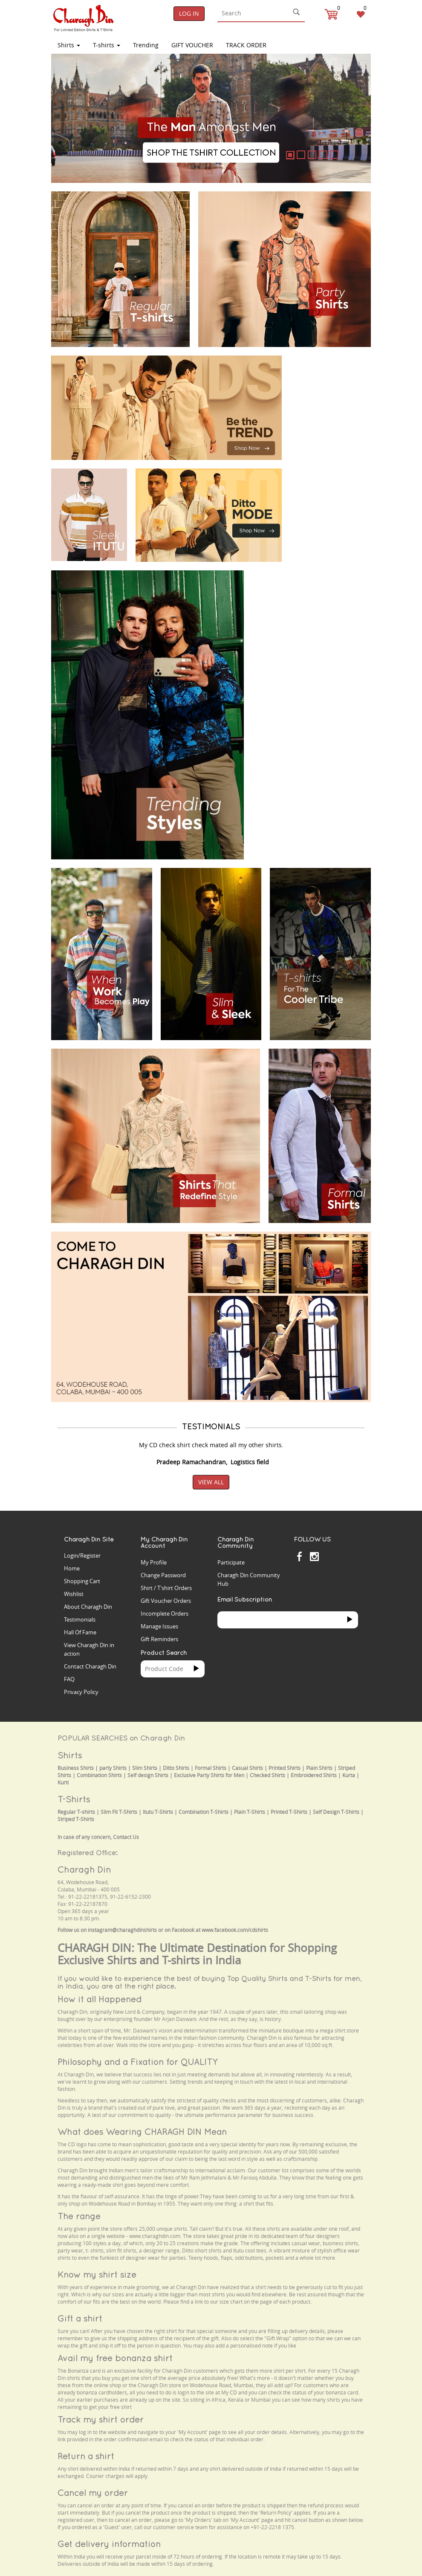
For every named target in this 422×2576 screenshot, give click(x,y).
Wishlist (74, 1594)
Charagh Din (84, 1869)
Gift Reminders (159, 1639)
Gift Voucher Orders (166, 1601)
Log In (189, 13)
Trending (146, 45)
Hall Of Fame (80, 1632)
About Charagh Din (88, 1606)
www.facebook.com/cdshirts (235, 1930)
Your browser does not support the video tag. (330, 376)
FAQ (69, 1679)
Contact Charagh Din (90, 1666)
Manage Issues (159, 1626)
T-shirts (106, 45)
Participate (231, 1562)
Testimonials (79, 1619)
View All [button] (211, 1482)
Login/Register (82, 1555)
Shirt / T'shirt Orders (166, 1588)
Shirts (69, 45)
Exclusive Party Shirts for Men (209, 1775)
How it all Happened (100, 1999)
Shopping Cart (82, 1581)
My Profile (154, 1562)
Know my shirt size (97, 2274)
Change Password (163, 1575)
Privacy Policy (81, 1692)
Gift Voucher (192, 45)
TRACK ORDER (246, 45)
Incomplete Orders (164, 1613)
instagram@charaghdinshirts (122, 1930)
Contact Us (126, 1837)
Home (72, 1568)
